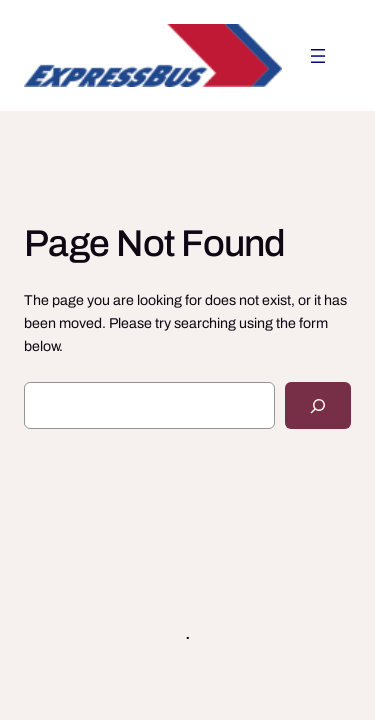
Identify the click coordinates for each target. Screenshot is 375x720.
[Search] (318, 405)
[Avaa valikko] (318, 56)
